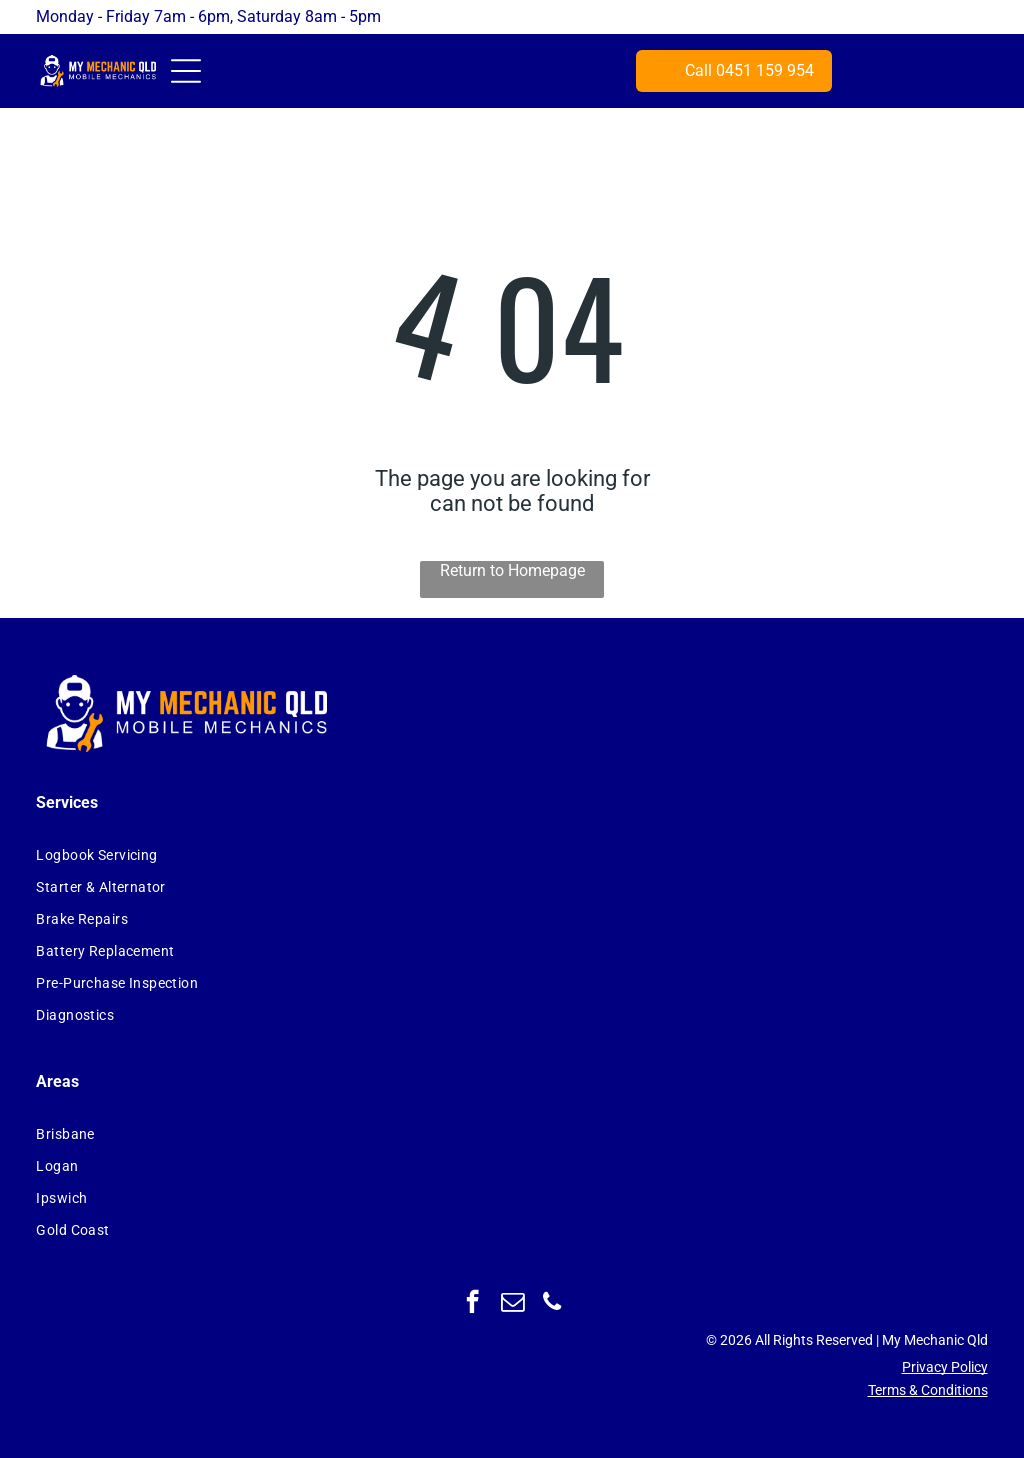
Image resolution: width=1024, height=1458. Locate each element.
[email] (512, 1304)
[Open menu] (186, 71)
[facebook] (472, 1304)
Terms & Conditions (928, 1390)
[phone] (552, 1304)
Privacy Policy (945, 1367)
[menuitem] (296, 855)
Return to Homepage (512, 570)
